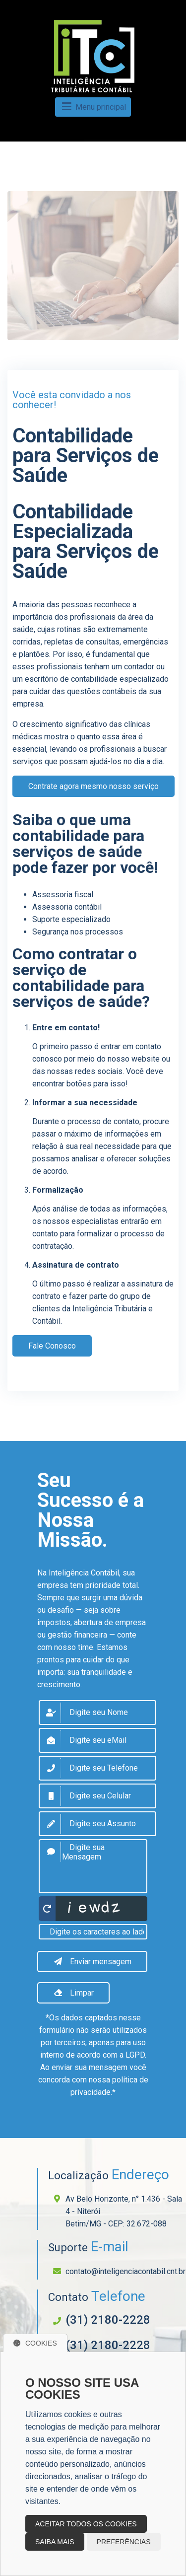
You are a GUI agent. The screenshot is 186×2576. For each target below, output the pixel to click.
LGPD (135, 2055)
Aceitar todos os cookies (86, 2524)
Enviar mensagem (92, 1961)
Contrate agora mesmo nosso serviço (93, 786)
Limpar (73, 1993)
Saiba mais (54, 2542)
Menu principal (93, 107)
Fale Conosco (52, 1346)
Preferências (124, 2542)
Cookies (35, 2343)
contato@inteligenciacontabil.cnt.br (125, 2271)
